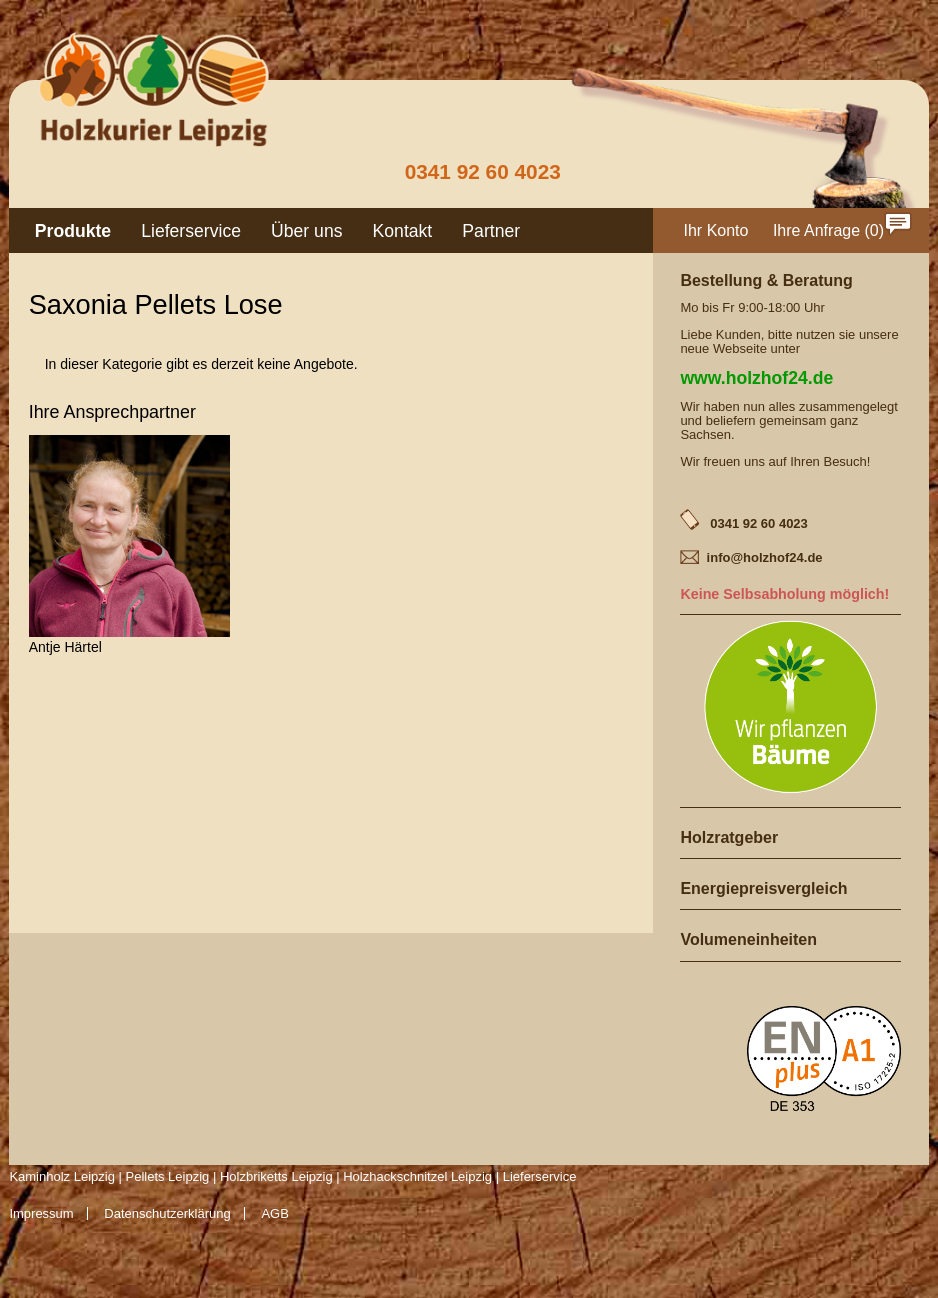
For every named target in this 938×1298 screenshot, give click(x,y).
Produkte (73, 231)
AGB (274, 1213)
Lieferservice (191, 231)
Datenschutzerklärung (167, 1213)
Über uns (306, 231)
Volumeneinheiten (748, 939)
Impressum (41, 1213)
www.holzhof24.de (756, 378)
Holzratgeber (729, 837)
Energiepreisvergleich (763, 888)
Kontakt (403, 231)
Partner (491, 231)
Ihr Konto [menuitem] (716, 230)
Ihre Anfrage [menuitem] (816, 230)
